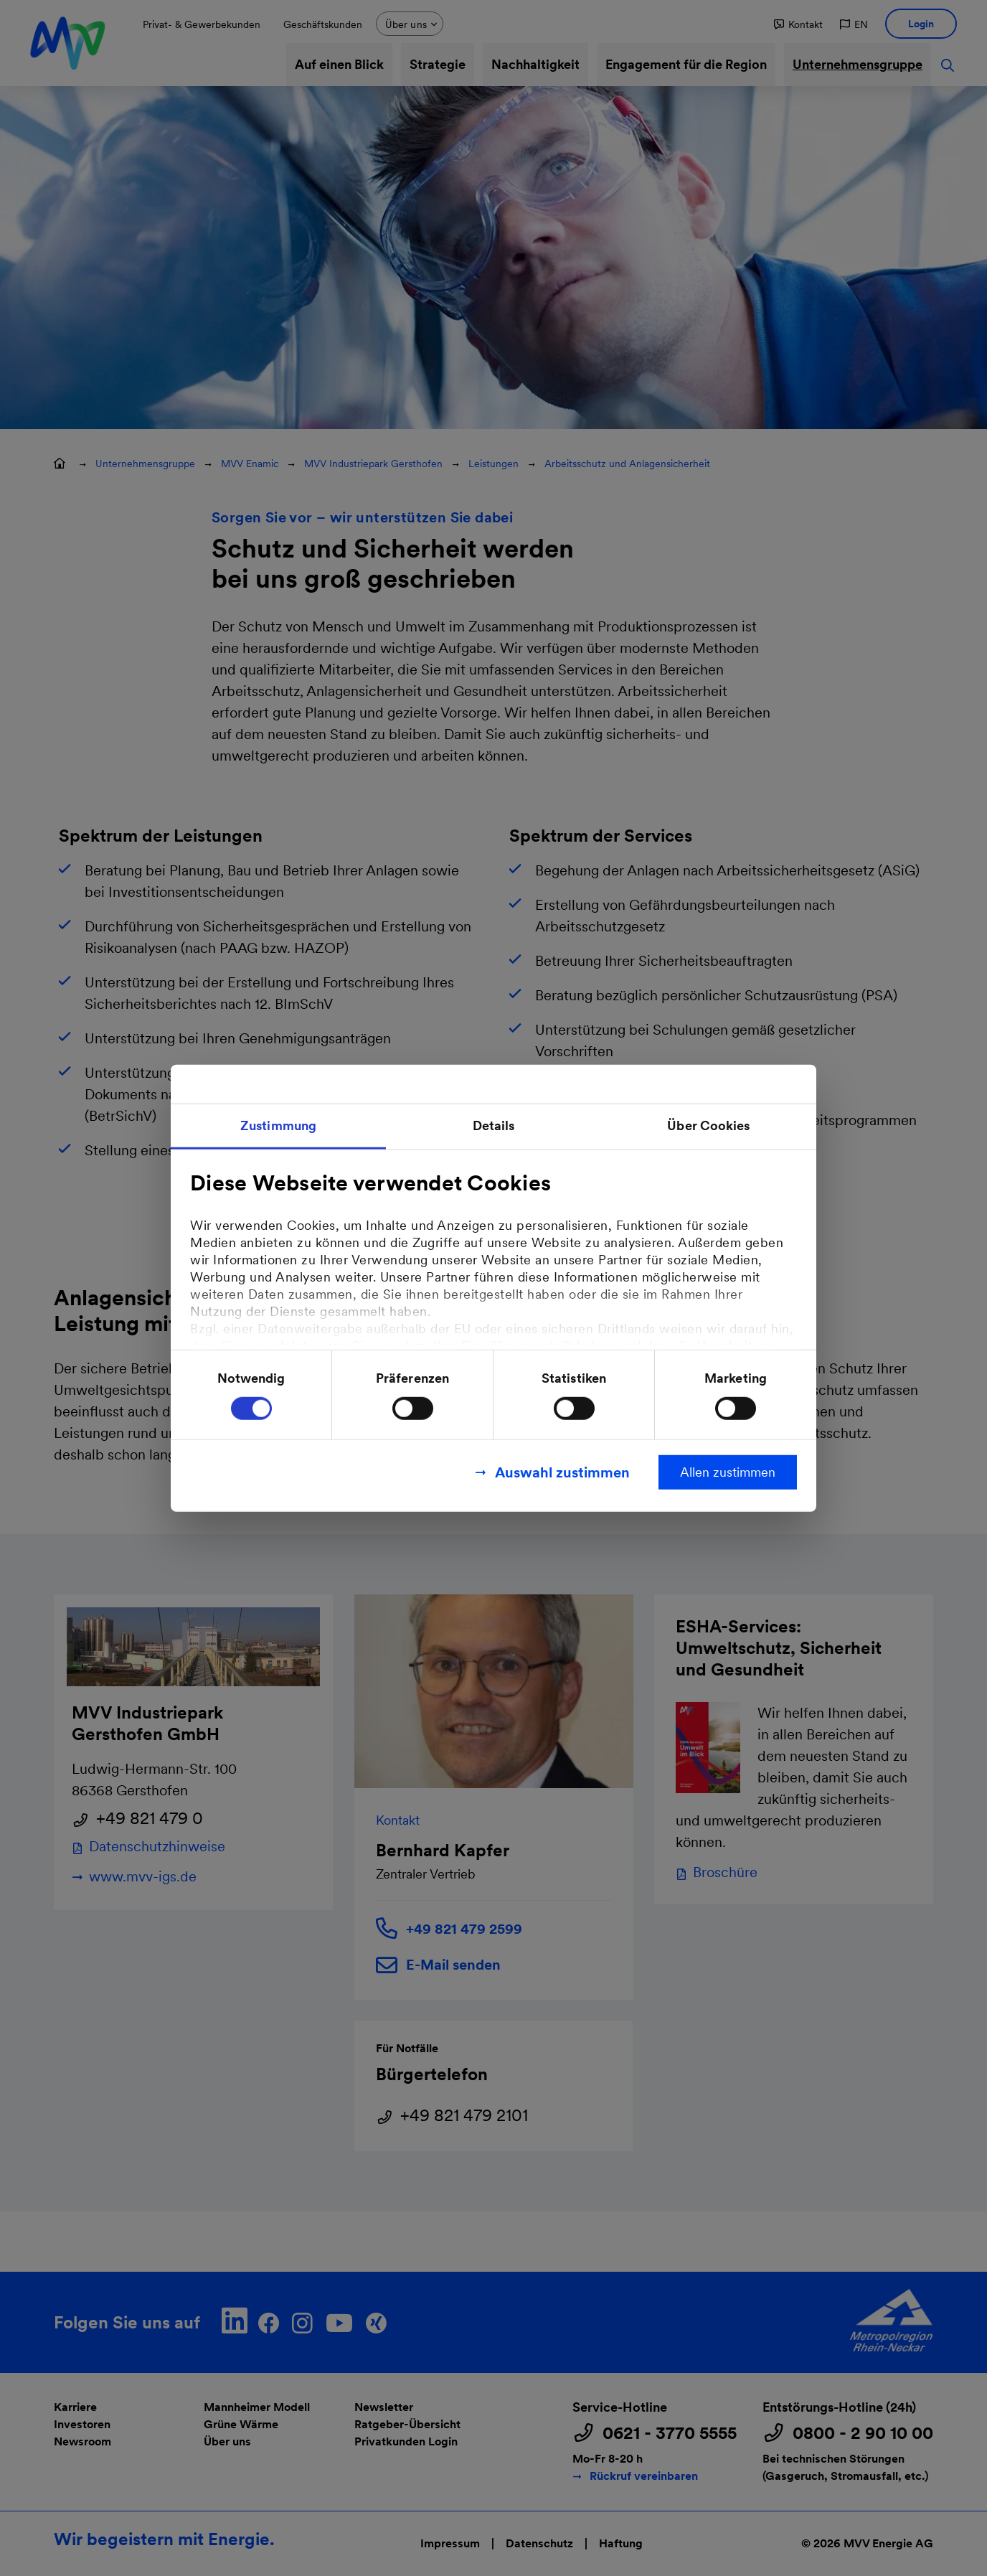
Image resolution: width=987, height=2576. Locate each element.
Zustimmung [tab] (278, 1125)
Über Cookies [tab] (708, 1125)
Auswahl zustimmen (562, 1471)
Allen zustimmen (727, 1471)
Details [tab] (494, 1125)
